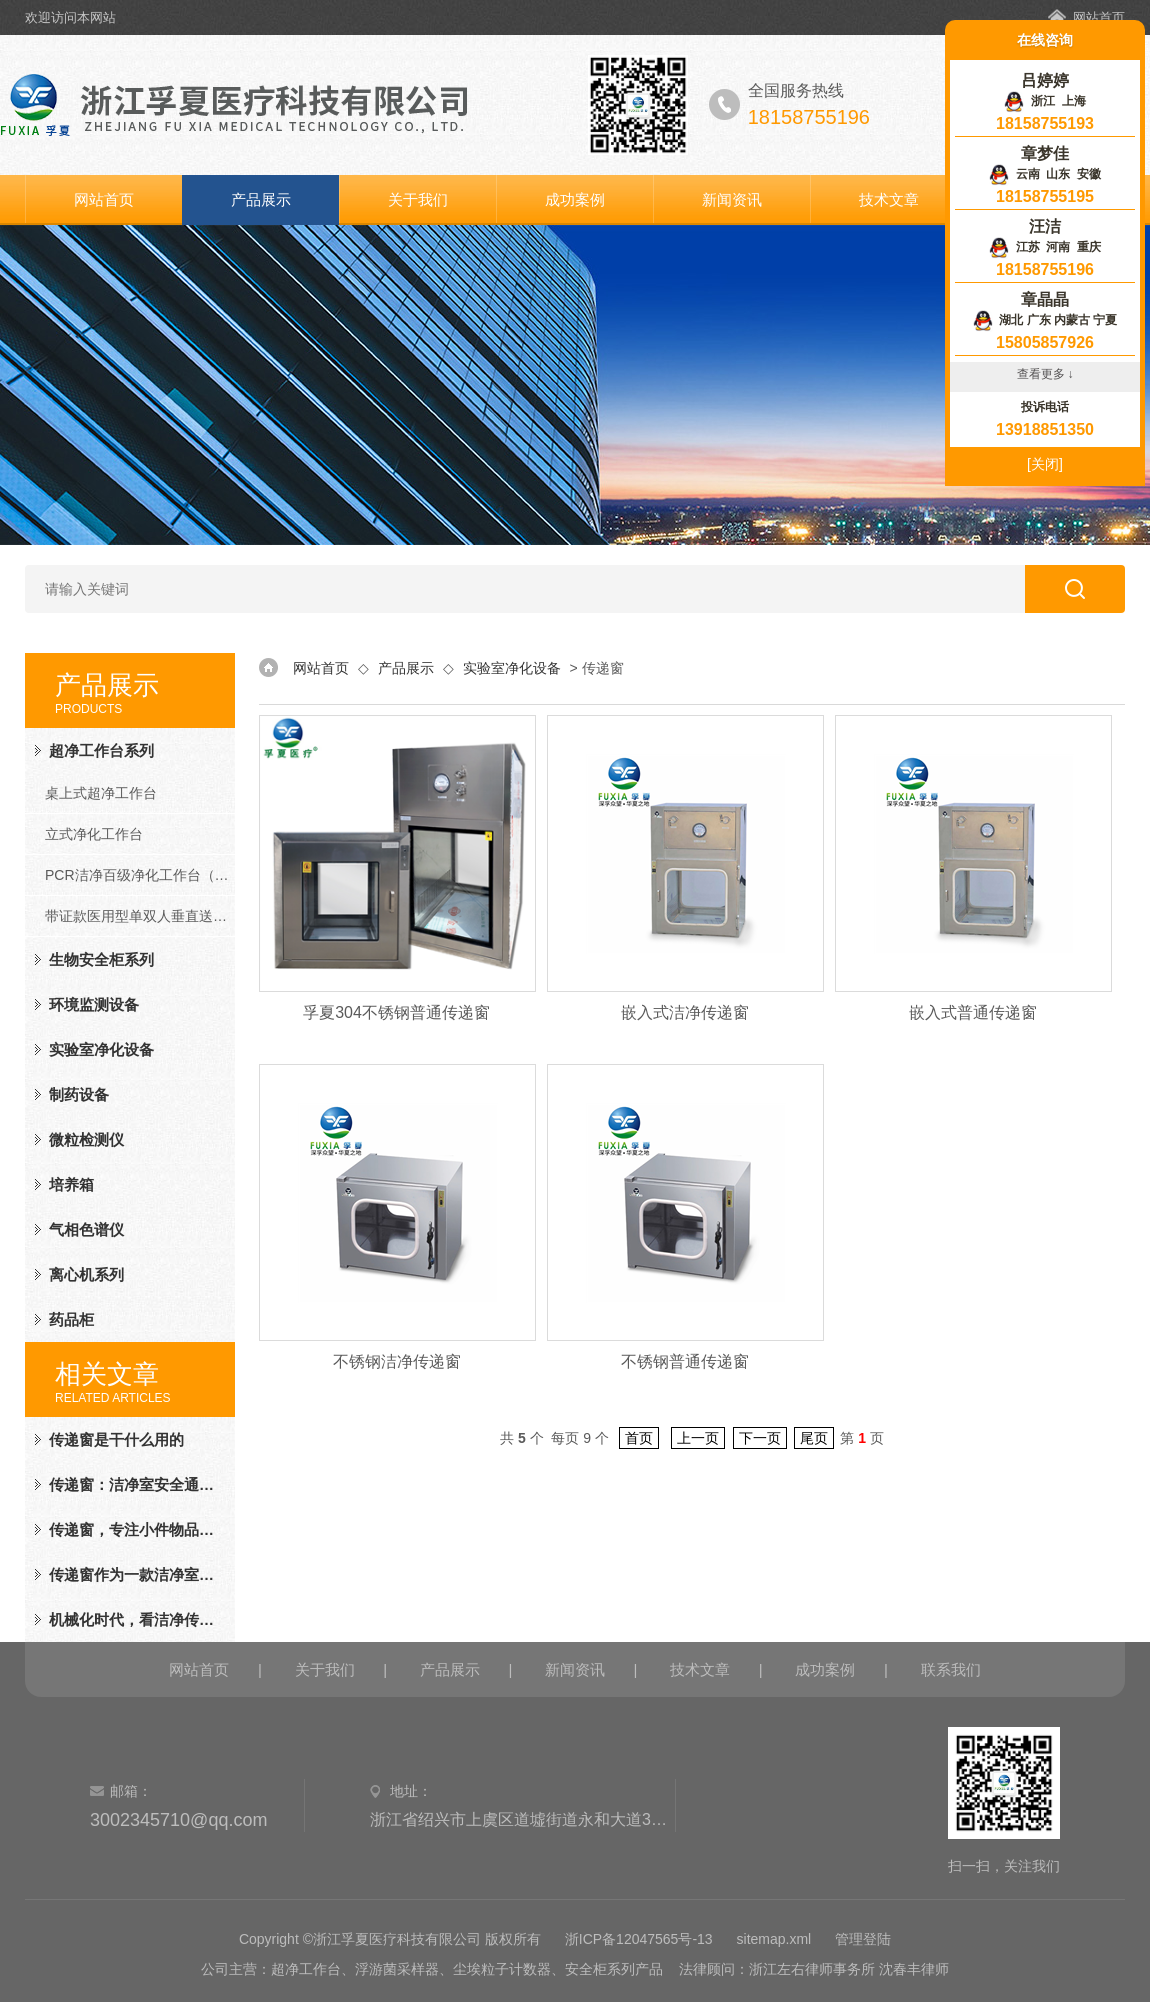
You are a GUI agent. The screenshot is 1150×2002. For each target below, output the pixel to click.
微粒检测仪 (86, 1139)
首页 (639, 1438)
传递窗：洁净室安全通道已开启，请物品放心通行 (134, 1484)
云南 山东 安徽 (1045, 174)
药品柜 (71, 1319)
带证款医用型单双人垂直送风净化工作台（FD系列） (140, 916)
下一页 (760, 1438)
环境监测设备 (94, 1004)
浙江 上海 (1044, 101)
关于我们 (418, 199)
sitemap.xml (774, 1939)
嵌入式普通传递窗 (973, 1012)
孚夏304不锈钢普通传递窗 (396, 1012)
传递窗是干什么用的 (116, 1439)
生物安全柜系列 (101, 959)
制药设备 (79, 1094)
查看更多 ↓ (1045, 374)
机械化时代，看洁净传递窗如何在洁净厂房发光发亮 (134, 1619)
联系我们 (951, 1669)
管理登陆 (863, 1939)
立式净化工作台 (94, 834)
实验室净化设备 (101, 1049)
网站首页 (1099, 17)
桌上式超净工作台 (101, 793)
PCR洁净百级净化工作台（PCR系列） (140, 875)
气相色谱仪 (86, 1229)
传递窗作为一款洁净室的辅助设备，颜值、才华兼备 (134, 1574)
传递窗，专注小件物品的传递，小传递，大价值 (134, 1529)
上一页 (698, 1438)
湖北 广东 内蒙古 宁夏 (1045, 320)
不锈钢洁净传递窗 (397, 1361)
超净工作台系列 (101, 750)
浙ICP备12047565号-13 (639, 1939)
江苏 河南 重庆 (1045, 247)
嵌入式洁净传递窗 (685, 1012)
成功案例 (575, 199)
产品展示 (261, 199)
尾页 (814, 1438)
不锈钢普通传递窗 (685, 1361)
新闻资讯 (732, 199)
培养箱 (71, 1184)
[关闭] (1045, 464)
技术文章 (889, 199)
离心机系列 (86, 1274)
